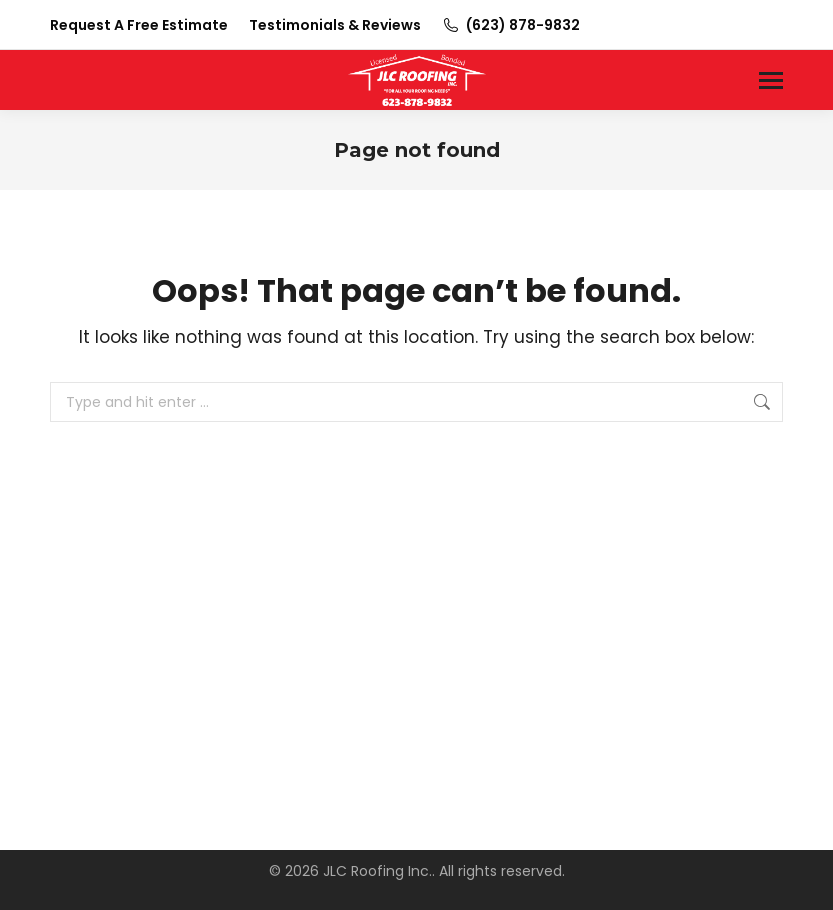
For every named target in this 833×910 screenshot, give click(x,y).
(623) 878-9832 (510, 25)
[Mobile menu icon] (771, 80)
